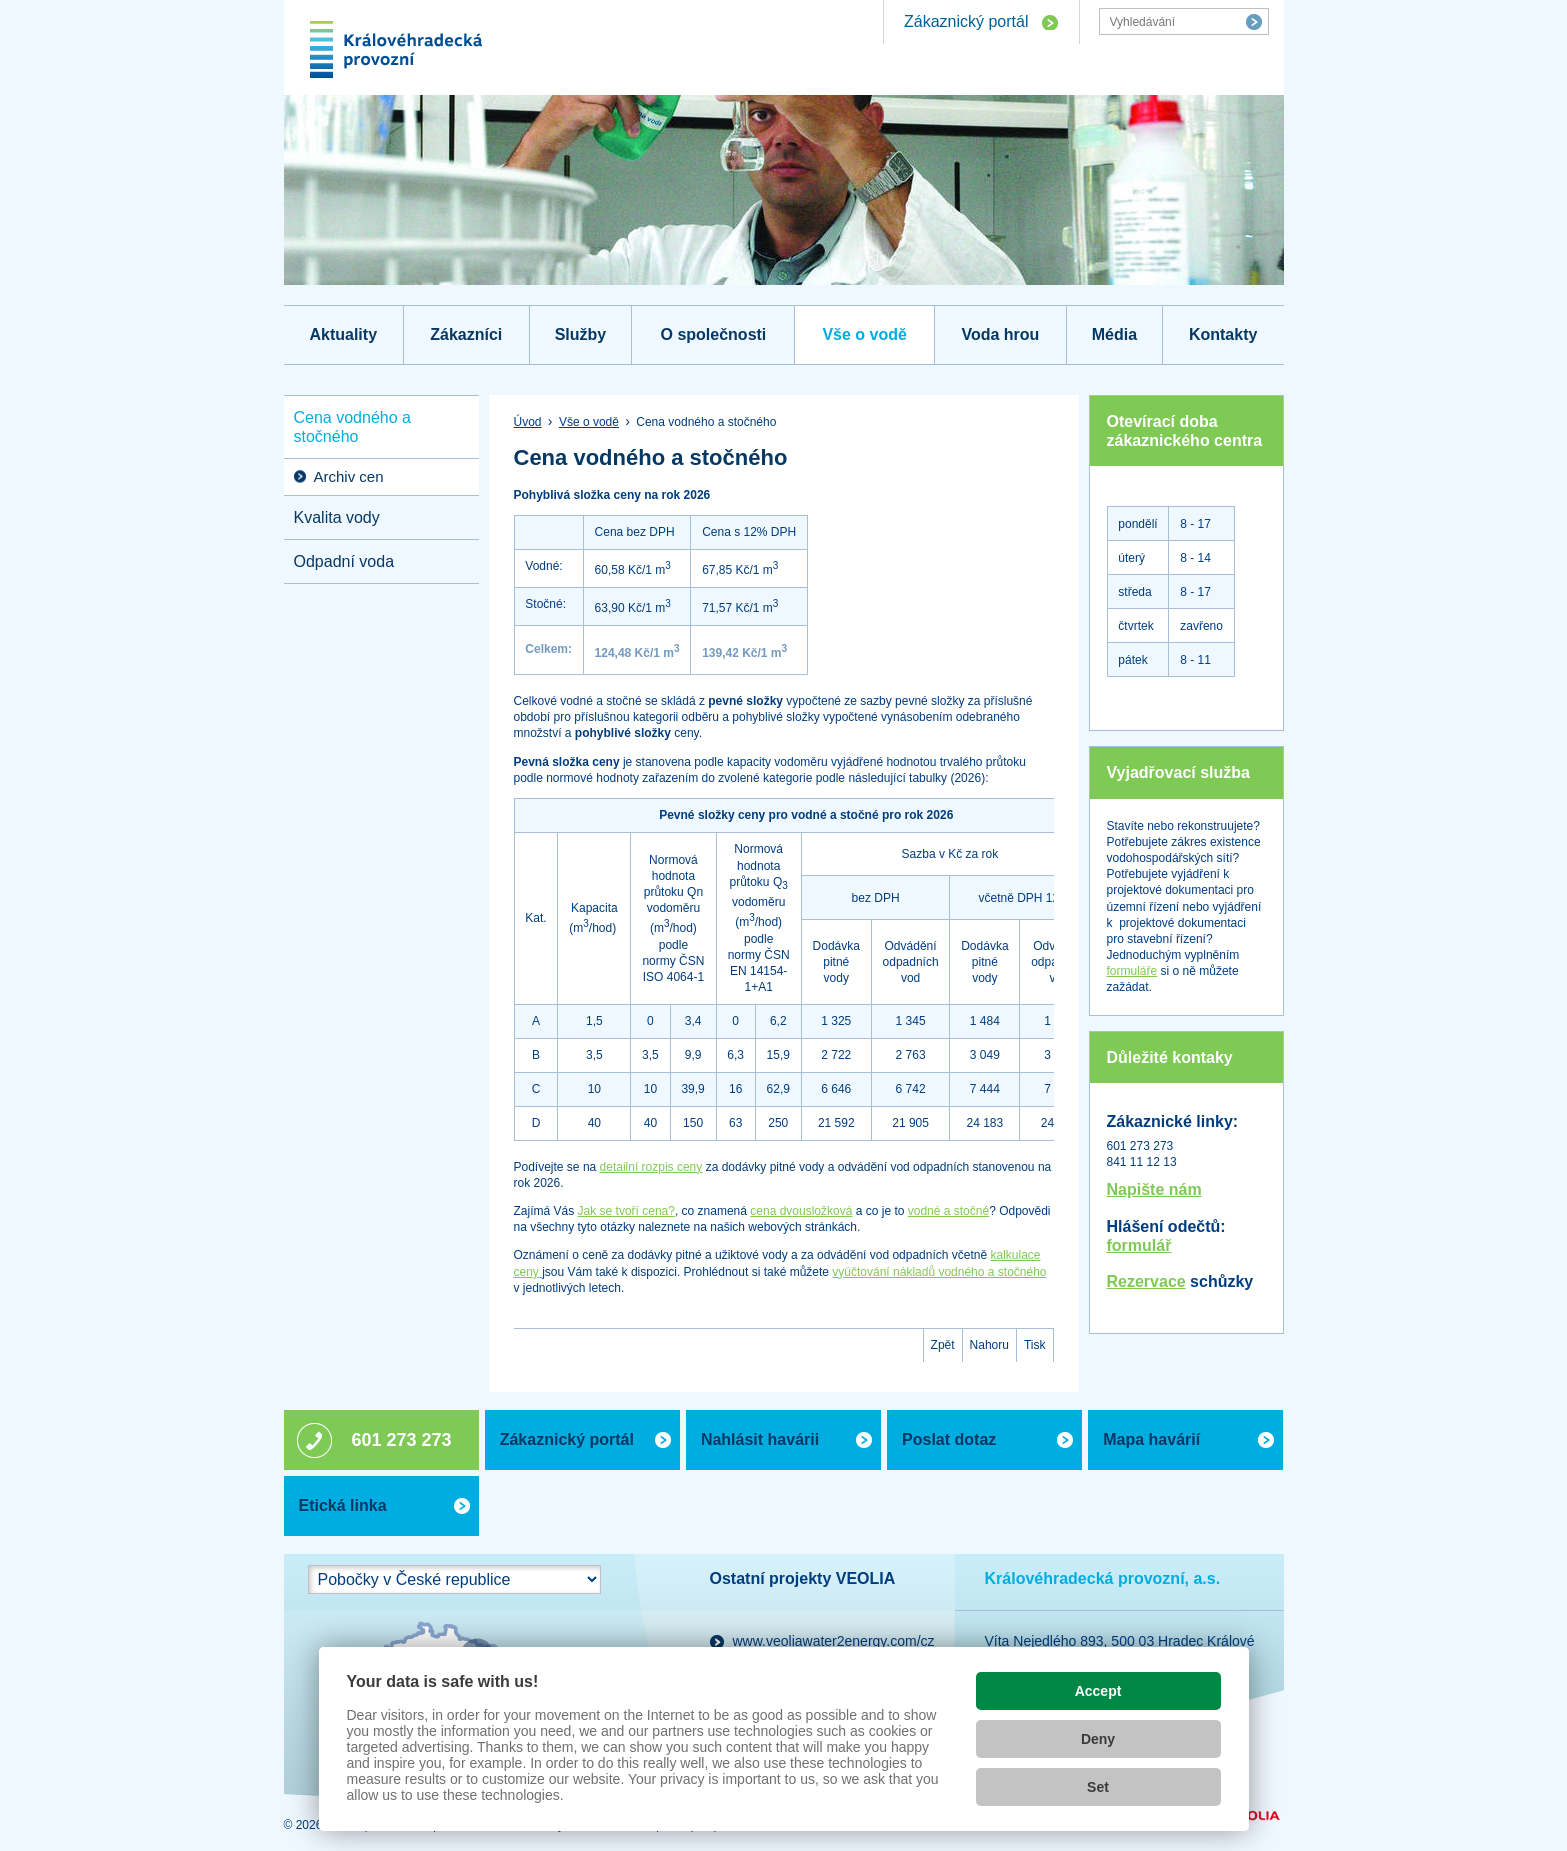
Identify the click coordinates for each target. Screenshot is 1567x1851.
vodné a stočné (948, 1211)
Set (1098, 1787)
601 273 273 (402, 1440)
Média (1114, 334)
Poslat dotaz (949, 1439)
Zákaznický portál (966, 21)
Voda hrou (1000, 334)
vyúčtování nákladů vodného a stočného (939, 1272)
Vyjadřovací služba (1178, 772)
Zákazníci (466, 334)
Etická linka (343, 1505)
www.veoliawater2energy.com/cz (834, 1641)
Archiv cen (349, 476)
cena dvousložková (801, 1211)
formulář (1139, 1245)
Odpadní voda (344, 561)
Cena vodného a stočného (352, 427)
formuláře (1132, 971)
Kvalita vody (337, 517)
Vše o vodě (864, 334)
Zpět (943, 1345)
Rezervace (1146, 1281)
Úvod (528, 422)
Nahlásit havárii (760, 1439)
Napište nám (1154, 1189)
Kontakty (1223, 334)
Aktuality (343, 334)
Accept (1098, 1691)
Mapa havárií (1151, 1439)
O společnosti (714, 334)
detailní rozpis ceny (651, 1167)
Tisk (1035, 1345)
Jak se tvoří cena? (626, 1211)
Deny (1098, 1739)
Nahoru (989, 1345)
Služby (581, 334)
